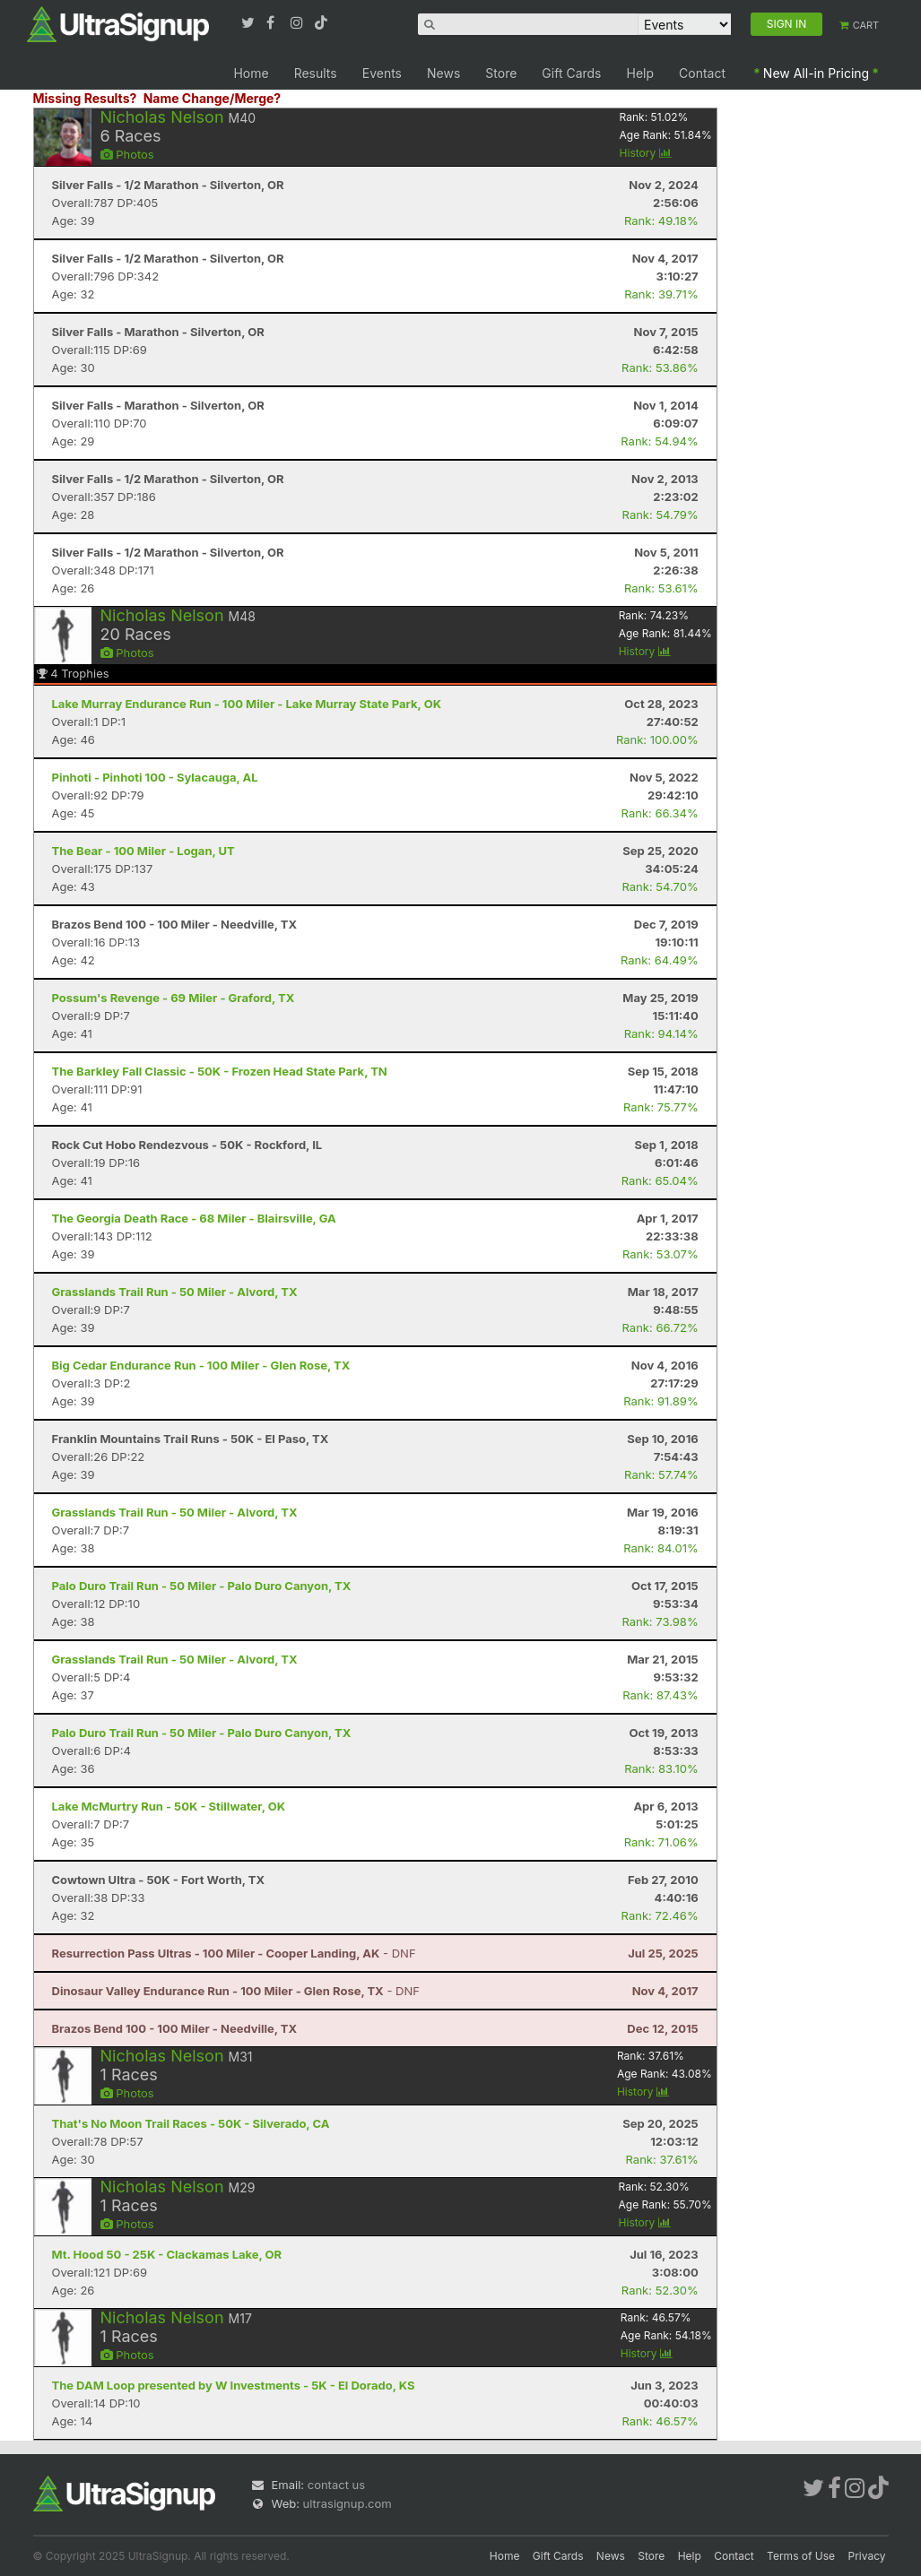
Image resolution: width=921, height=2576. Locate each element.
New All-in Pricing (816, 73)
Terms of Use (801, 2556)
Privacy (867, 2556)
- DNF (234, 1953)
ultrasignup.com (347, 2503)
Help (641, 73)
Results (315, 73)
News (443, 73)
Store (501, 73)
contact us (336, 2484)
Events (382, 73)
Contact (702, 73)
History (646, 153)
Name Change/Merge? (212, 98)
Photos (127, 154)
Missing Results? (85, 98)
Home (250, 73)
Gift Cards (571, 73)
